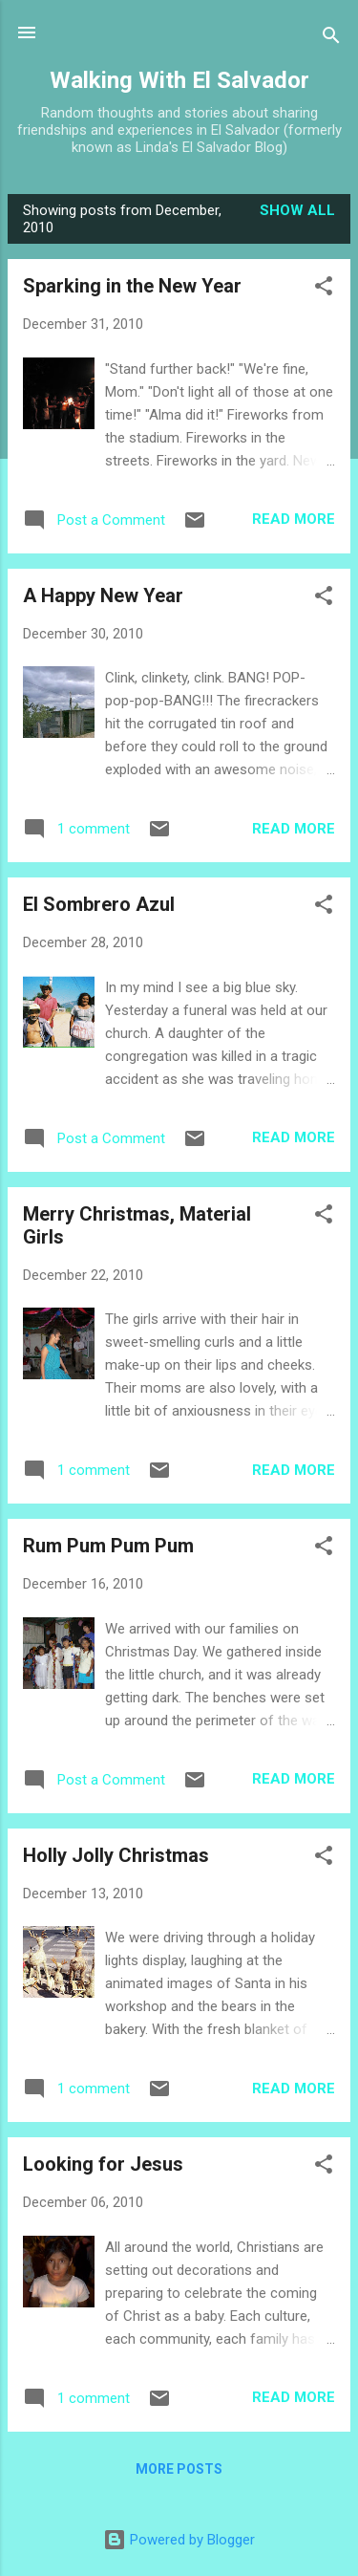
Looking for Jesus (103, 2164)
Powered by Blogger (179, 2539)
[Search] (331, 39)
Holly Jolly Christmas (116, 1855)
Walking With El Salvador (179, 80)
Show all (297, 210)
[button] (323, 289)
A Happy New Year (103, 595)
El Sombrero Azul (99, 904)
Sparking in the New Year (132, 285)
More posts (179, 2469)
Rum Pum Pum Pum (108, 1545)
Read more (293, 519)
